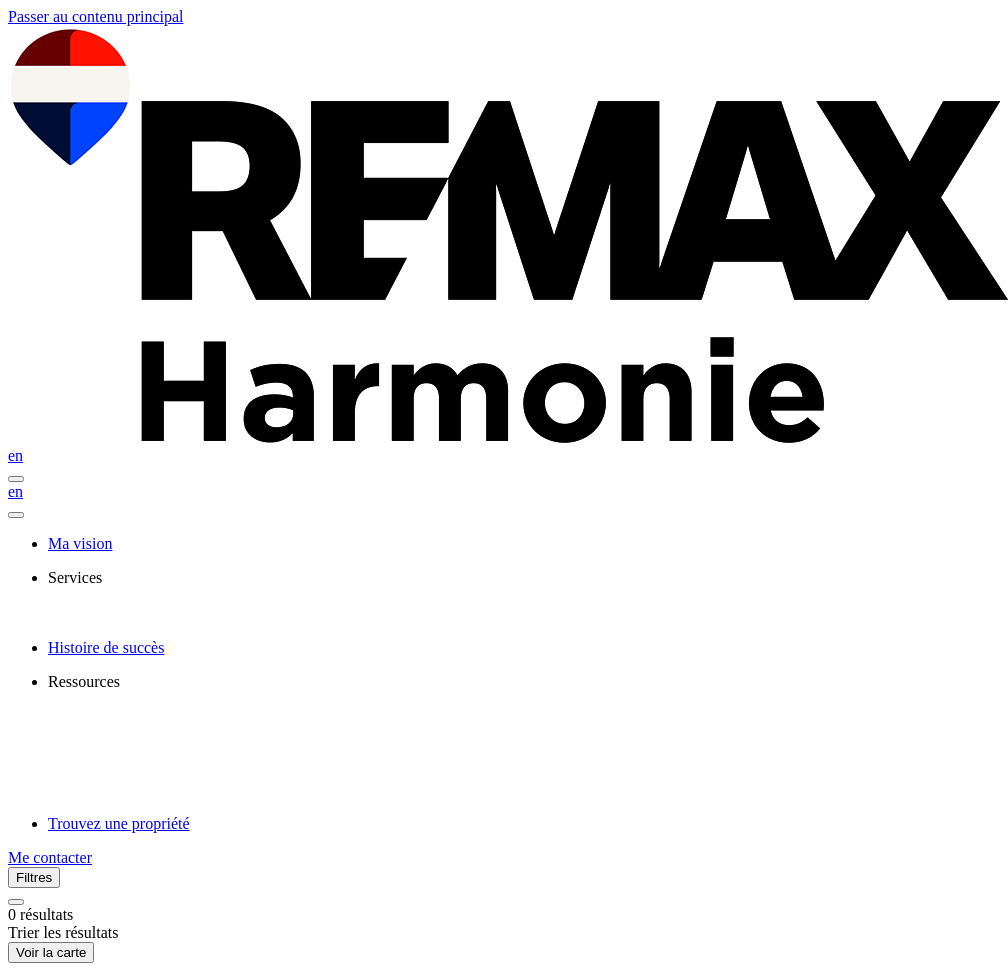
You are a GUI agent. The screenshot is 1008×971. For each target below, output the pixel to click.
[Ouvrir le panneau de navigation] (16, 479)
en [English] (15, 455)
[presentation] (524, 578)
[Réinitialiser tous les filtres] (16, 902)
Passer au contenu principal (96, 16)
